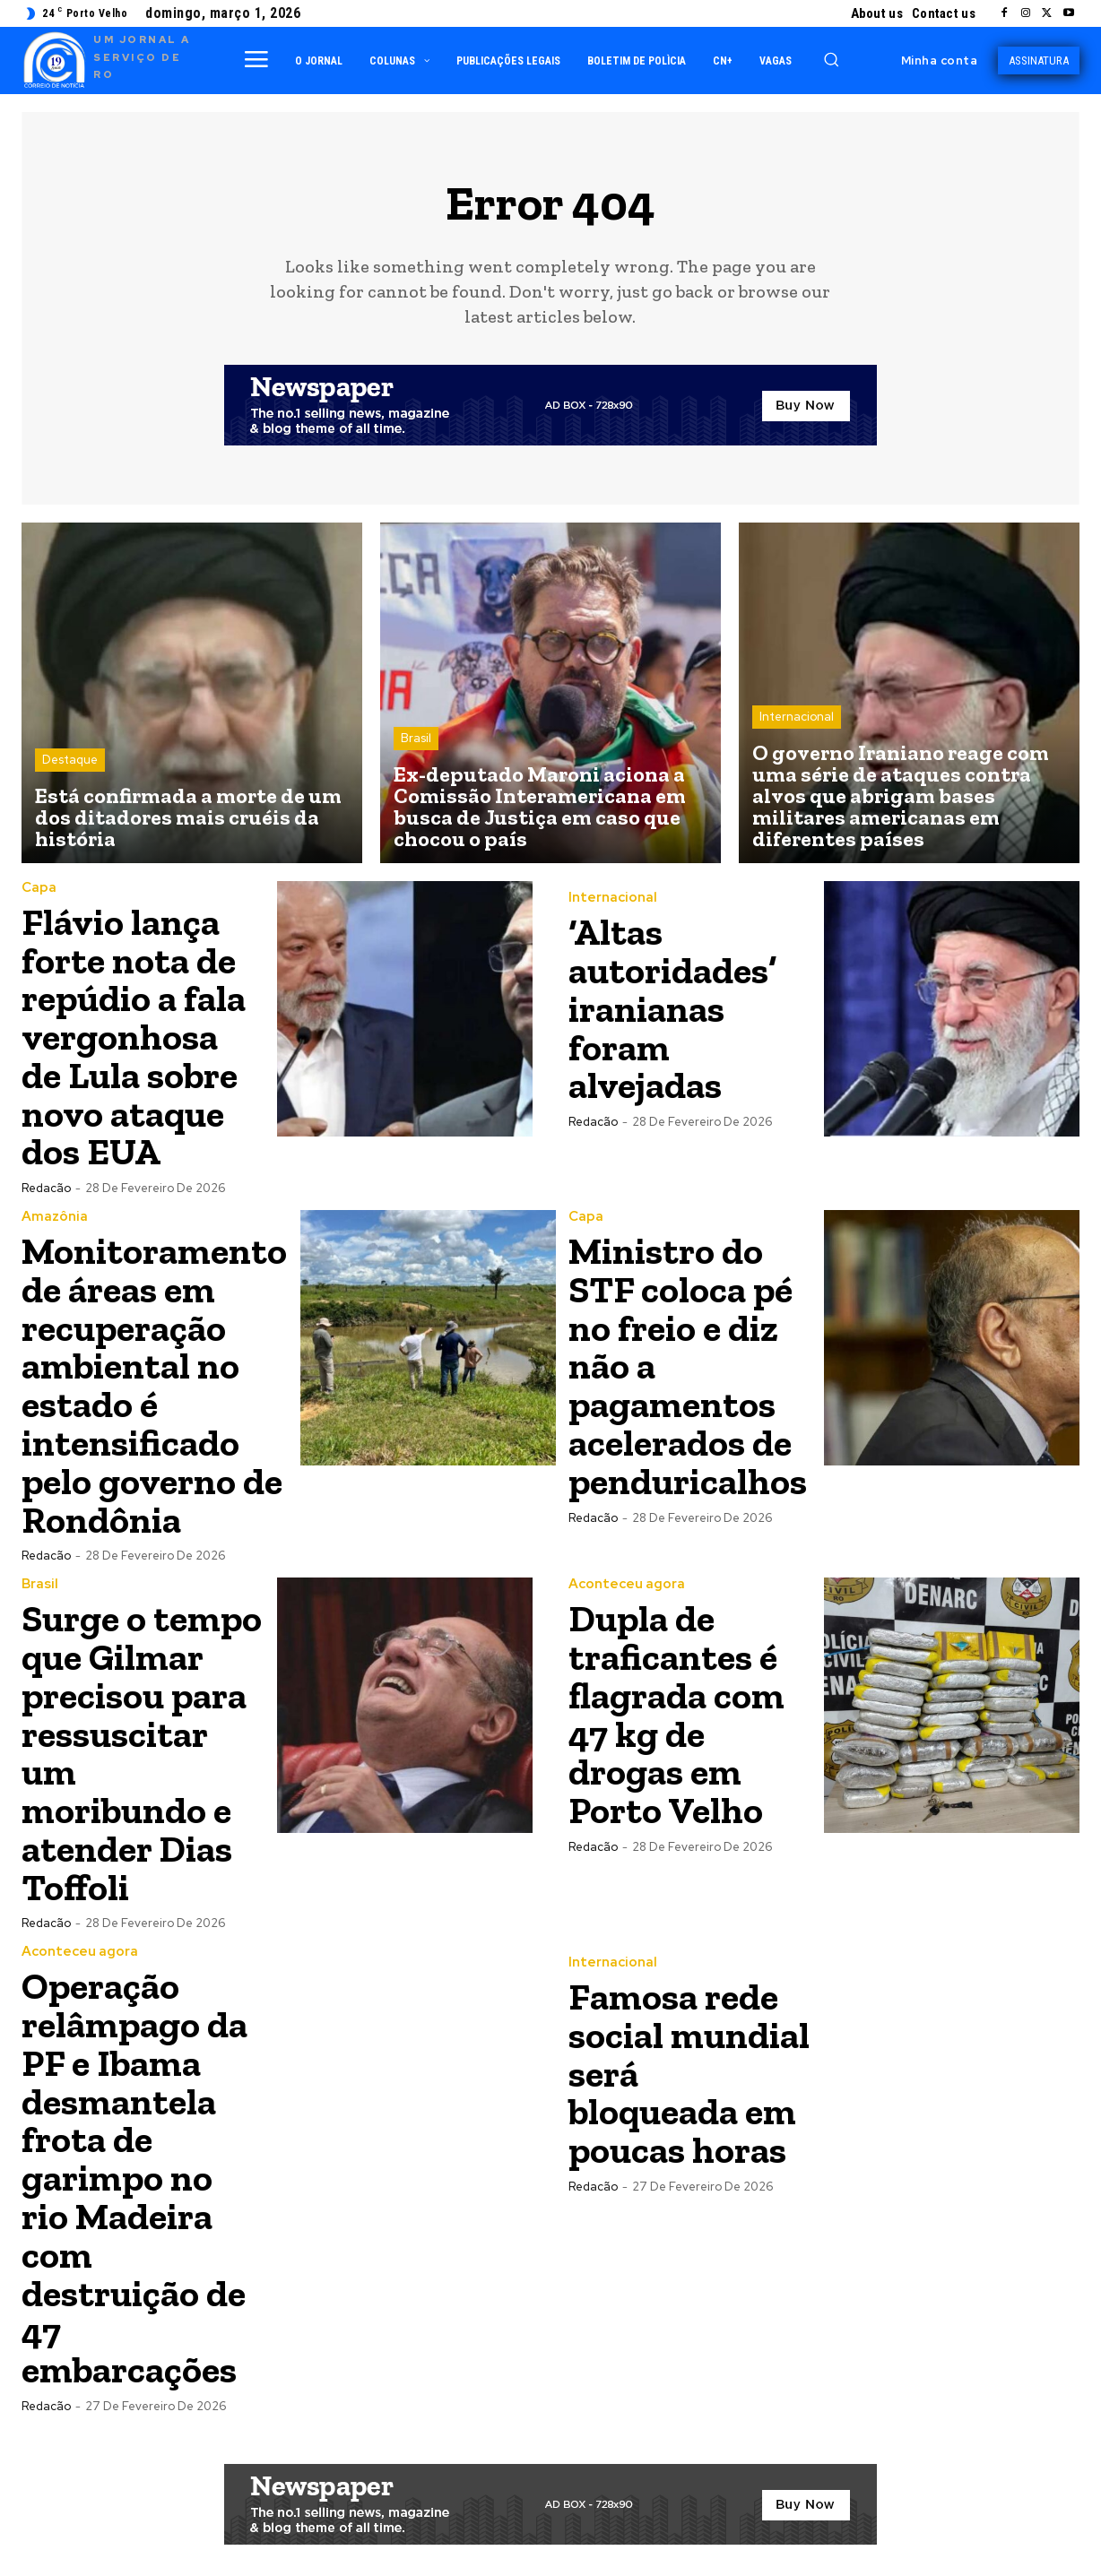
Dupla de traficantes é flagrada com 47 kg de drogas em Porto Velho (676, 1703)
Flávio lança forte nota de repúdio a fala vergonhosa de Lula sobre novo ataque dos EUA (134, 1035)
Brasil (416, 738)
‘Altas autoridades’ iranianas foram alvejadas (672, 1009)
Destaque (70, 759)
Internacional (796, 716)
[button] (831, 59)
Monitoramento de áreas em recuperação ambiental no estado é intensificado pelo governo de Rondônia (154, 1378)
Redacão (46, 1183)
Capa (39, 888)
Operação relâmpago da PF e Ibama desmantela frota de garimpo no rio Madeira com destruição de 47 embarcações (135, 2159)
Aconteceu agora (626, 1574)
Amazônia (55, 1212)
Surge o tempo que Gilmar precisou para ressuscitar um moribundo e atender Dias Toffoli (142, 1740)
